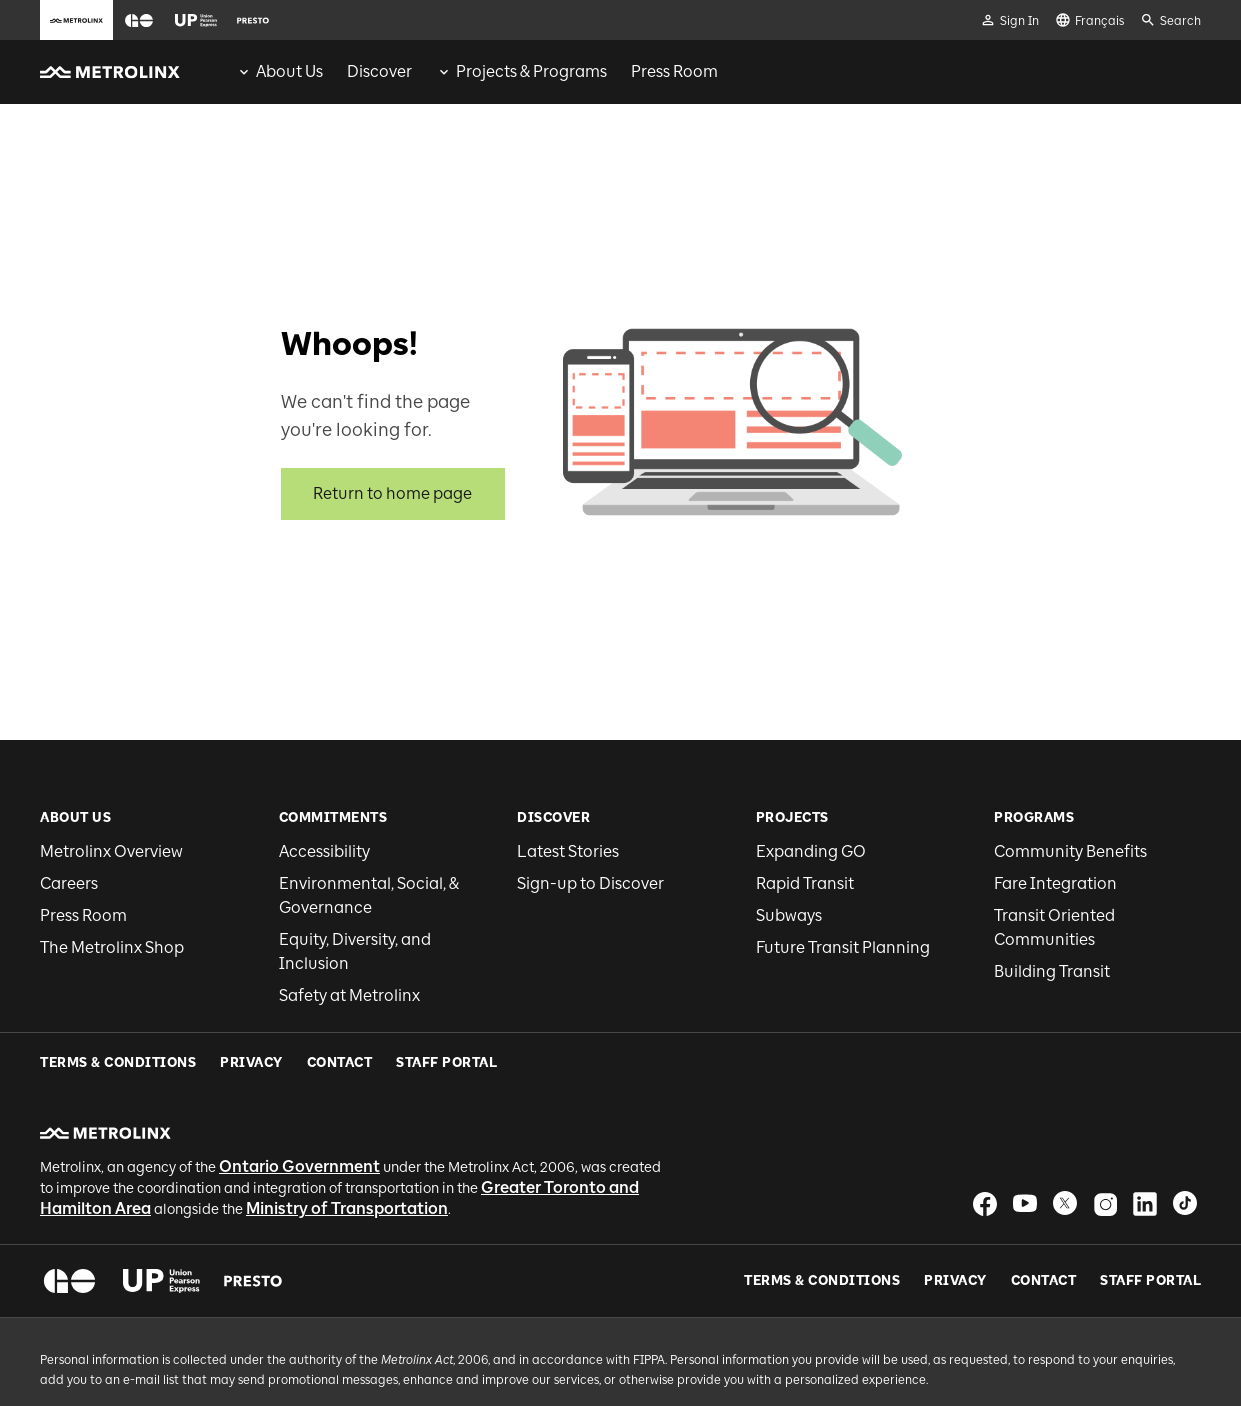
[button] (139, 20)
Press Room (83, 915)
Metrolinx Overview (111, 851)
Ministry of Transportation (347, 1148)
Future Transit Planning (843, 947)
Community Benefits (1070, 851)
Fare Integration (1055, 883)
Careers (69, 883)
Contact (1044, 1221)
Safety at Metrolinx (349, 995)
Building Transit (1052, 971)
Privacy (955, 1221)
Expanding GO (811, 851)
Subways (789, 915)
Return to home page (392, 493)
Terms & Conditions (822, 1221)
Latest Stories (568, 851)
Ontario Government (299, 1106)
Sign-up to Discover (590, 883)
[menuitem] (279, 72)
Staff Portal (1150, 1221)
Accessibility (324, 851)
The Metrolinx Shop (112, 947)
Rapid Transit (805, 883)
